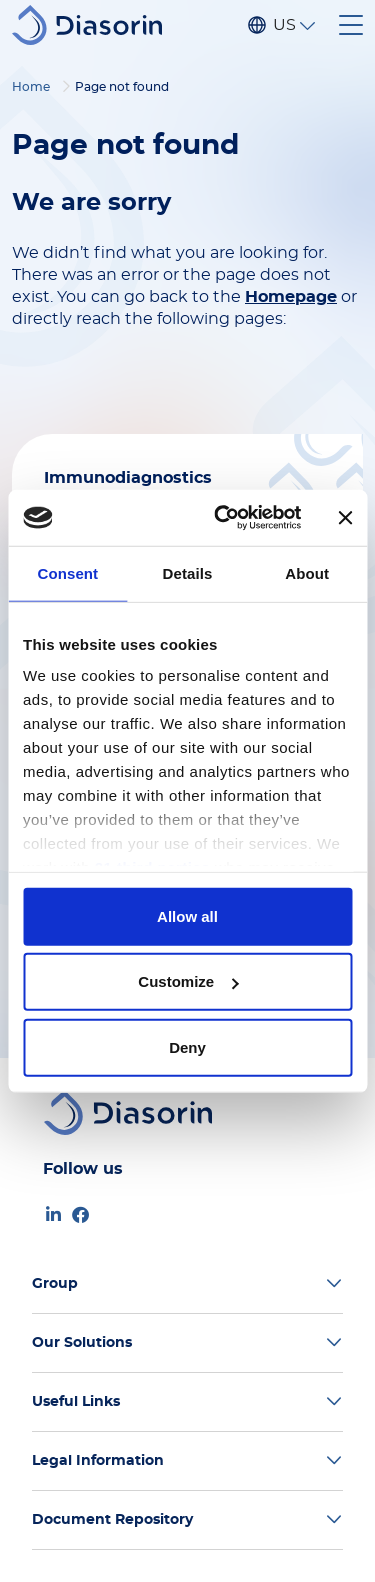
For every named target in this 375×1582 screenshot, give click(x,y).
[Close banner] (345, 518)
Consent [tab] (67, 572)
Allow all (187, 915)
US (284, 25)
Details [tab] (188, 572)
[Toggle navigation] (351, 25)
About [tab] (307, 572)
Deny (187, 1046)
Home (31, 87)
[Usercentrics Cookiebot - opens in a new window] (223, 518)
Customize (188, 981)
